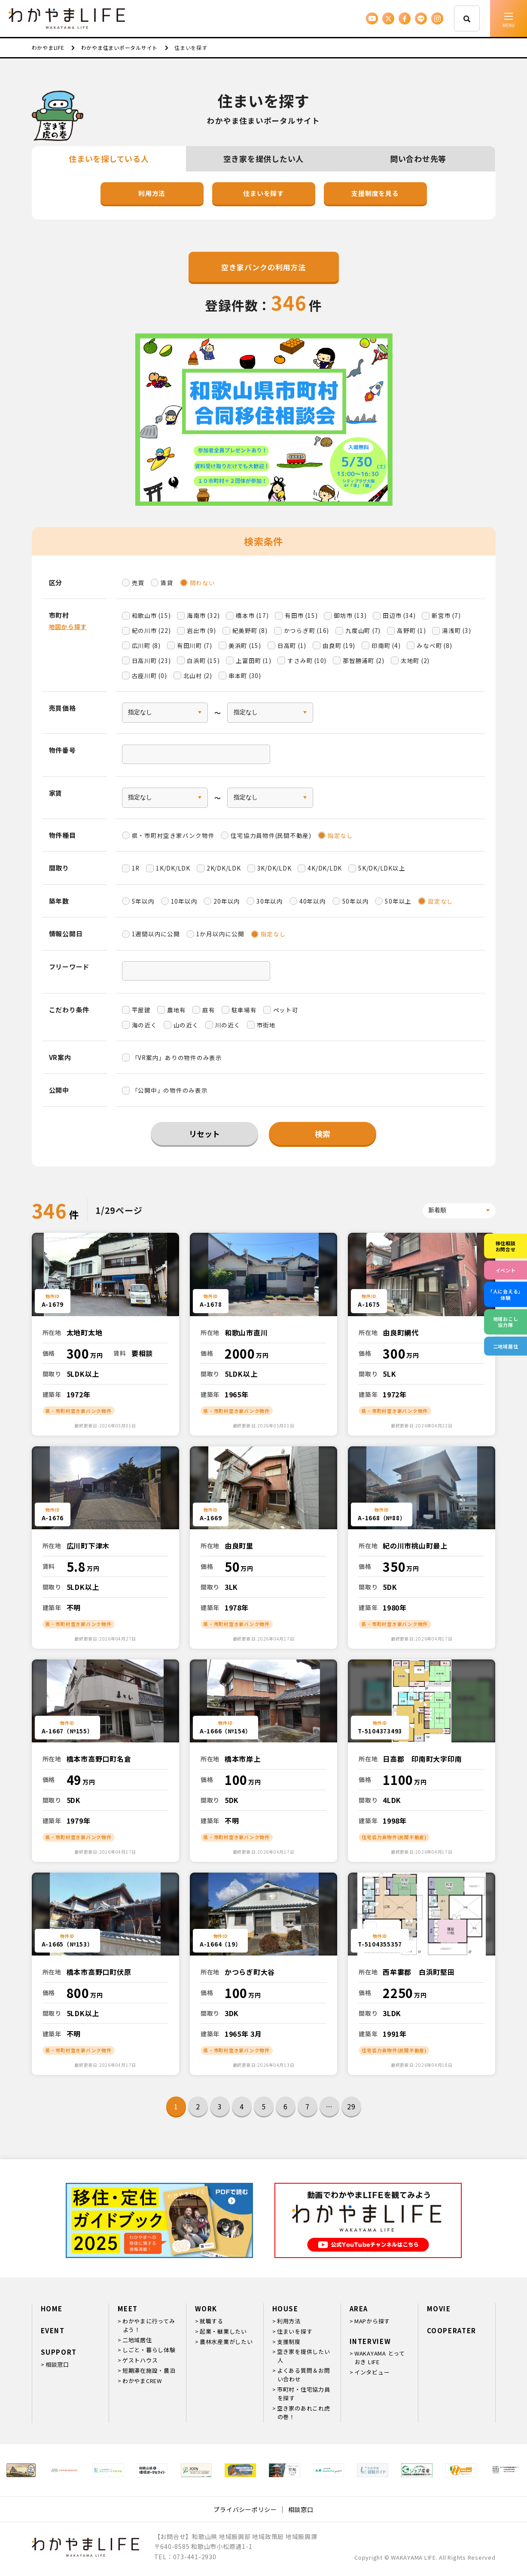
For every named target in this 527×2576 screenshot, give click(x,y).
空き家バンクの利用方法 (263, 267)
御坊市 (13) (350, 615)
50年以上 (398, 901)
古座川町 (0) (149, 675)
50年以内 (355, 901)
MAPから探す (372, 2321)
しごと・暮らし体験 (149, 2350)
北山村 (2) (197, 675)
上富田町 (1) (253, 660)
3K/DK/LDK (274, 868)
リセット (204, 1133)
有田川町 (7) (194, 645)
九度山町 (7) (363, 630)
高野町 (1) (411, 630)
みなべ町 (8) (434, 645)
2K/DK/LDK (224, 868)
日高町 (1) (291, 645)
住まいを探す (263, 193)
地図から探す (68, 626)
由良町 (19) (339, 645)
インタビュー (372, 2372)
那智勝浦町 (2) (363, 660)
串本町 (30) (244, 675)
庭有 (208, 1009)
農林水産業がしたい (226, 2342)
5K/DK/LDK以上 (381, 868)
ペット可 (286, 1009)
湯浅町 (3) (456, 630)
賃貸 (167, 582)
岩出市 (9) (201, 630)
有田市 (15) (301, 615)
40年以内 (312, 901)
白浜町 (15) (203, 660)
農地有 (176, 1009)
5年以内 (143, 901)
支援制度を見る (375, 193)
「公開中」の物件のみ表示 (170, 1090)
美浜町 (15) (244, 645)
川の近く (228, 1025)
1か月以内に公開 (220, 933)
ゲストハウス (140, 2360)
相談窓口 (57, 2364)
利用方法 (151, 193)
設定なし (440, 901)
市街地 (266, 1025)
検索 (322, 1133)
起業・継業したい (223, 2331)
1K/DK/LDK (173, 868)
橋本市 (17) (252, 615)
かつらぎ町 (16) (306, 630)
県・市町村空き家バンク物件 (173, 835)
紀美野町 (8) (250, 630)
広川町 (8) (146, 645)
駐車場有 (244, 1009)
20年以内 (226, 901)
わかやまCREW (142, 2381)
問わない (202, 582)
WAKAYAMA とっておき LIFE (379, 2357)
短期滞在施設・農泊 (149, 2370)
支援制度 (289, 2342)
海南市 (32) (203, 615)
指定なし (340, 835)
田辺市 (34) (399, 615)
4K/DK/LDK (325, 868)
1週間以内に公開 (156, 933)
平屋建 (141, 1009)
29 (351, 2106)
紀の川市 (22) (151, 630)
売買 (138, 582)
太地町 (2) (415, 660)
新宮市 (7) (446, 615)
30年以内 (269, 901)
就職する (211, 2321)
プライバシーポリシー (245, 2509)
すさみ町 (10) (306, 660)
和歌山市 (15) (151, 615)
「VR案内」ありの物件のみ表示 (177, 1057)
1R (136, 868)
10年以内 (184, 901)
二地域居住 (137, 2340)
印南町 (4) (386, 645)
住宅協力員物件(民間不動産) (271, 835)
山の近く (186, 1025)
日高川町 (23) (151, 660)
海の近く (144, 1025)
